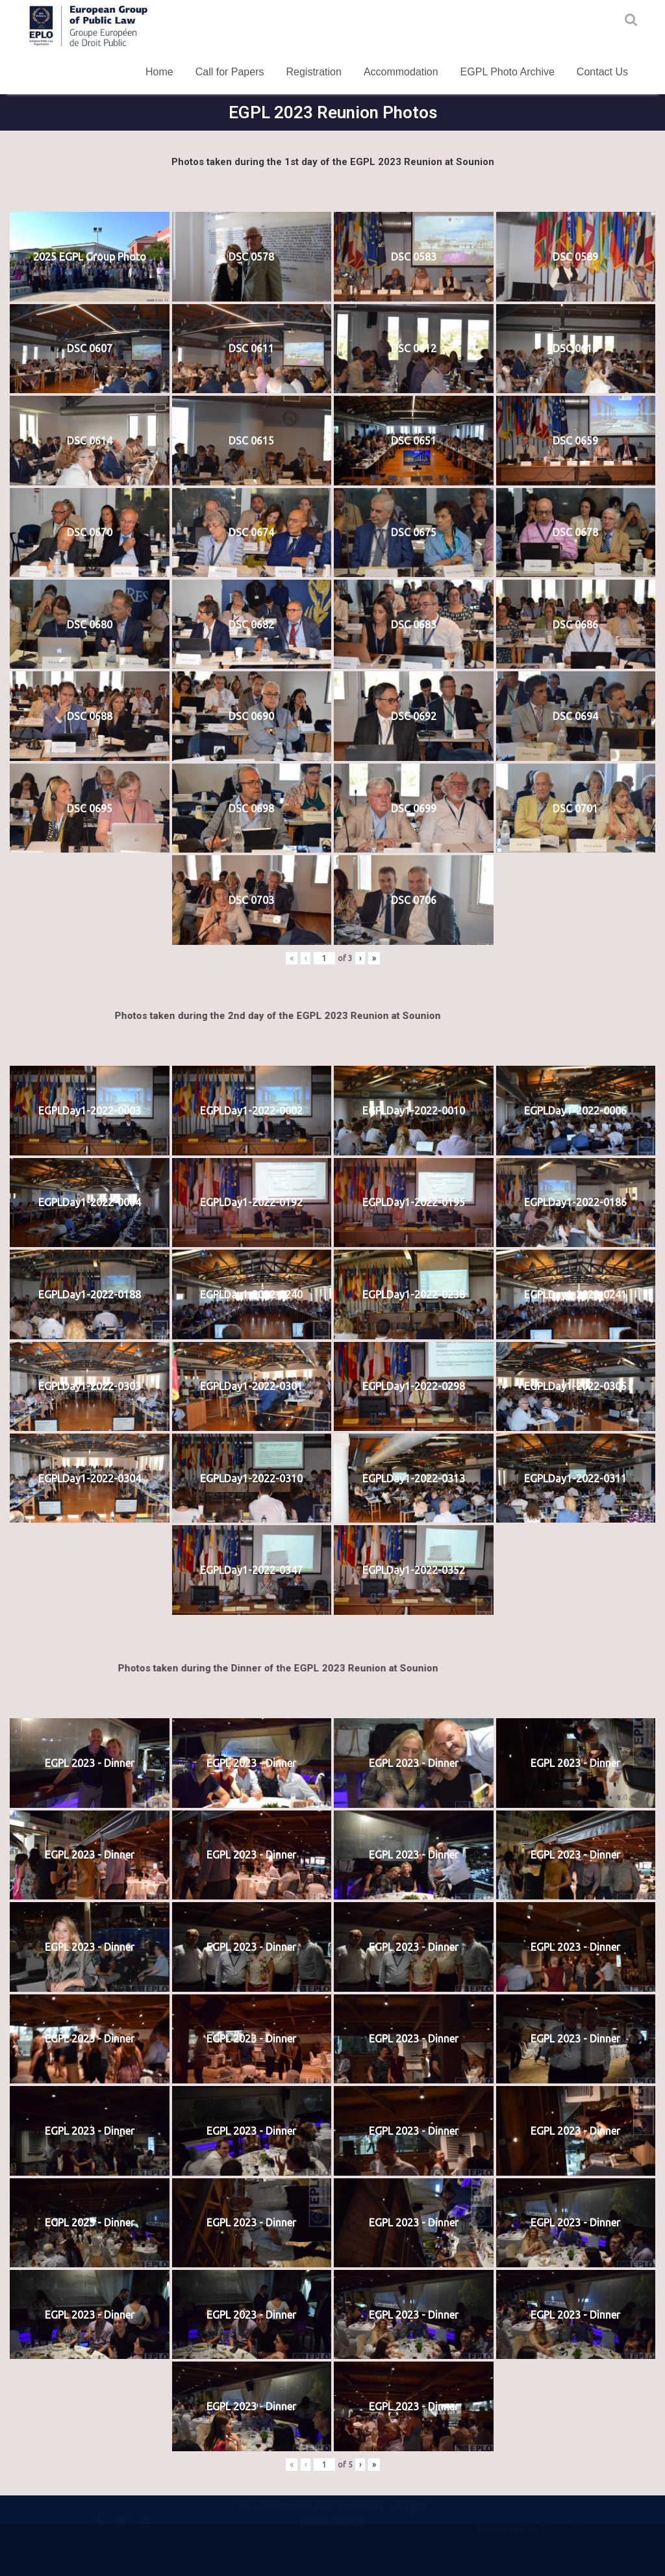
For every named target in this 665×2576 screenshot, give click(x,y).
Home (159, 71)
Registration (314, 71)
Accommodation (401, 71)
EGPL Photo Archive (507, 71)
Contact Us (602, 71)
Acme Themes (575, 2530)
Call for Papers (229, 71)
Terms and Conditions (77, 2496)
